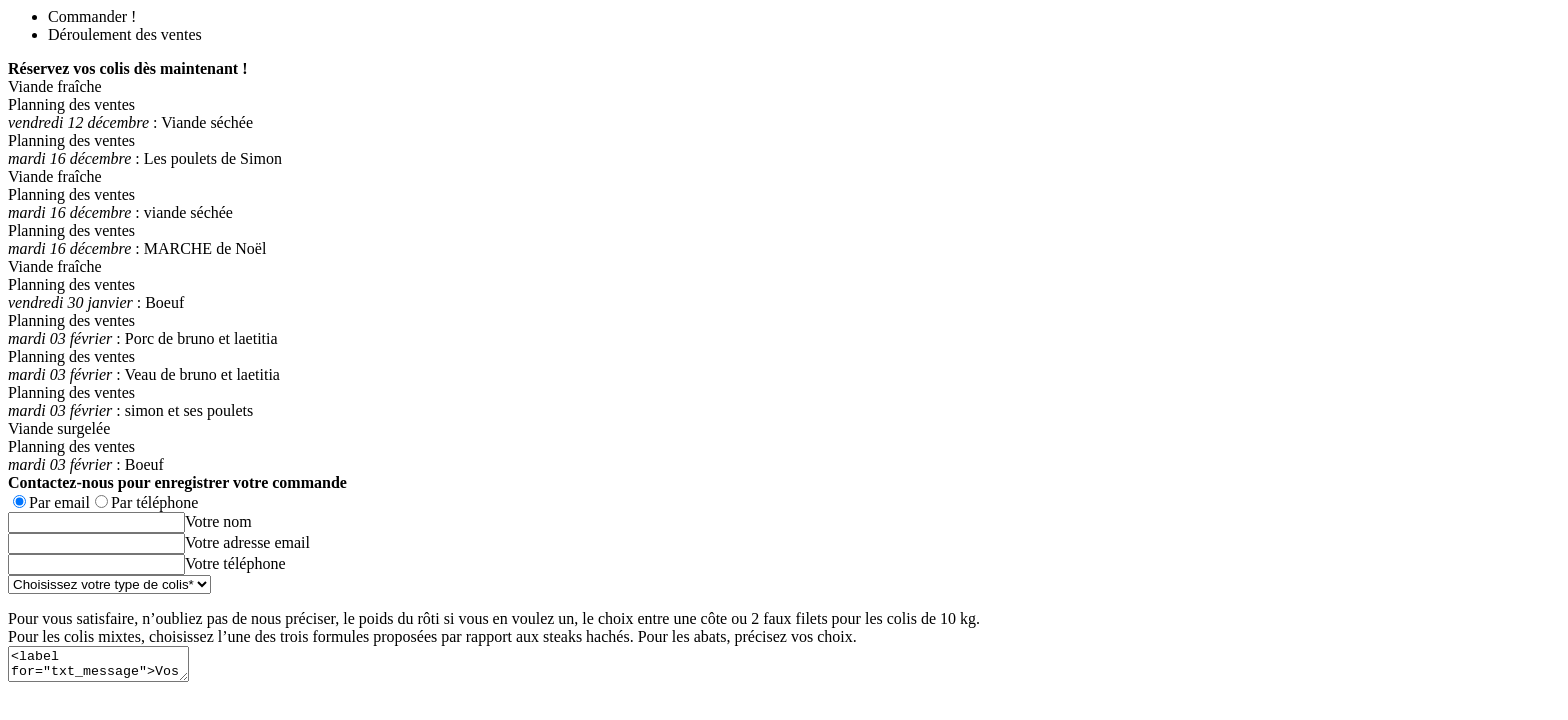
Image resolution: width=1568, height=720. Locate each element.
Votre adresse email (247, 542)
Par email (59, 502)
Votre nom (218, 521)
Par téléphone (155, 502)
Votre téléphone (235, 563)
